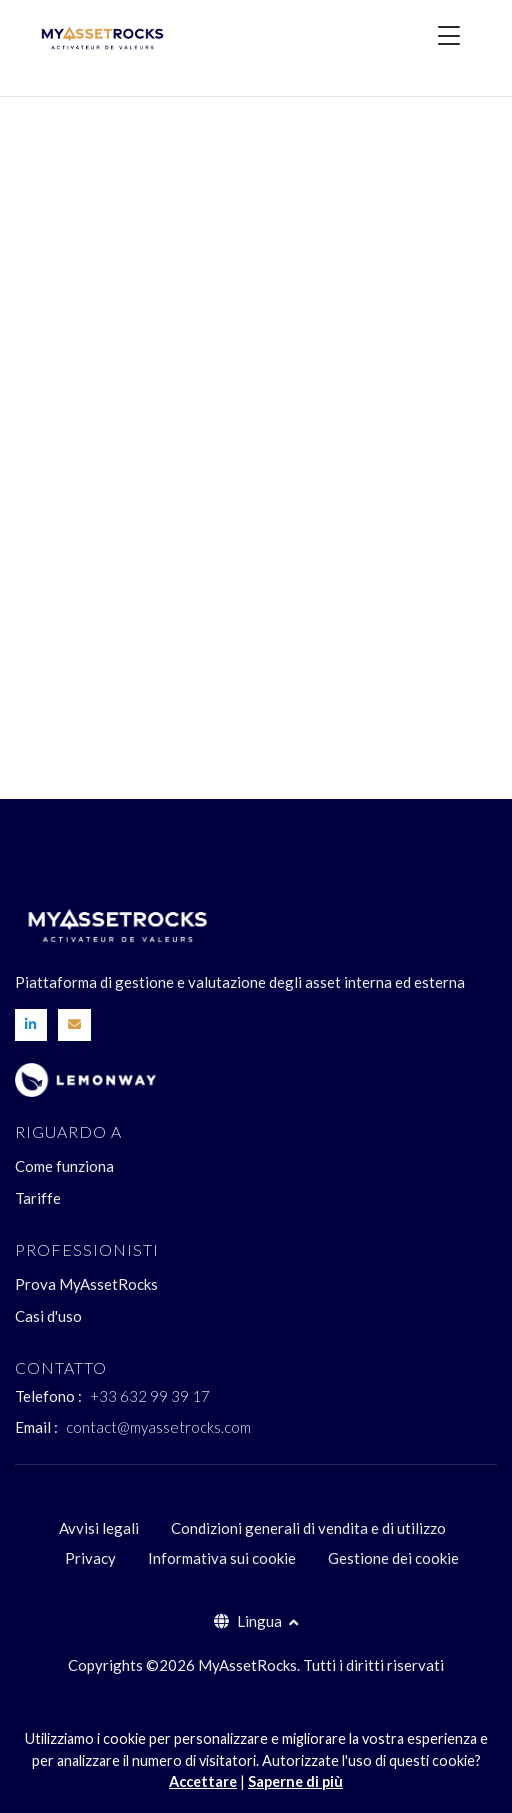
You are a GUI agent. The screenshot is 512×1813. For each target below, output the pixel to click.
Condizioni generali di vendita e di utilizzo (308, 1528)
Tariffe (38, 1198)
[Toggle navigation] (449, 35)
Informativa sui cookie (222, 1558)
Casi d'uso (48, 1316)
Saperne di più (295, 1781)
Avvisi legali (99, 1528)
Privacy (90, 1558)
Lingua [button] (249, 1621)
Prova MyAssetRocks (86, 1284)
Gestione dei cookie (393, 1558)
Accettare (203, 1781)
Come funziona (64, 1166)
